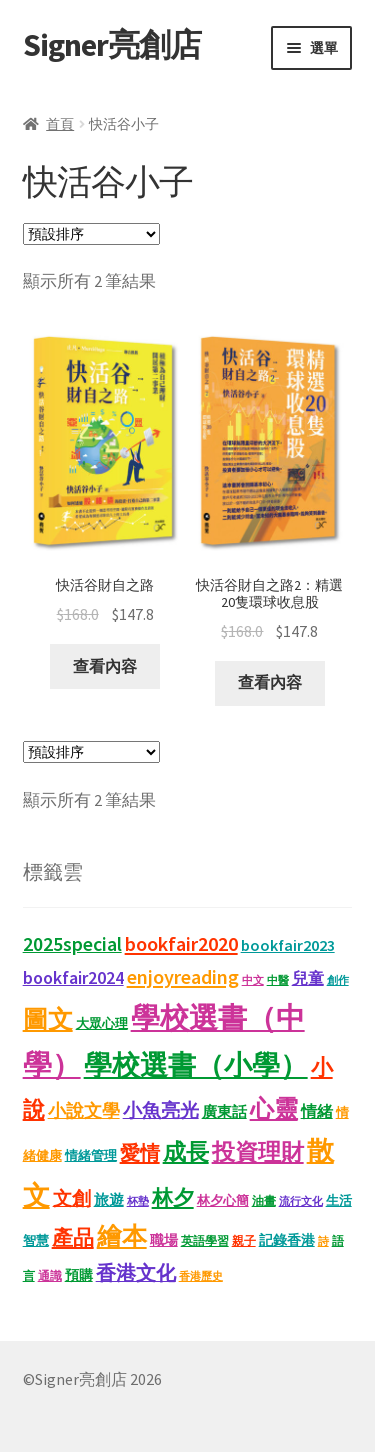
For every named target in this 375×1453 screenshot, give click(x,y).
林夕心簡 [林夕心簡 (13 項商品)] (223, 1200)
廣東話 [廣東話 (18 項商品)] (224, 1112)
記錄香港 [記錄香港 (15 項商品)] (287, 1241)
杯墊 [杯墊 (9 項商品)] (138, 1201)
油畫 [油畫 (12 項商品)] (264, 1200)
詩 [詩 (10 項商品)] (323, 1242)
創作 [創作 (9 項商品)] (338, 981)
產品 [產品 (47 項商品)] (73, 1239)
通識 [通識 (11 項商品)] (50, 1276)
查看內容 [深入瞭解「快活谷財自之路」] (105, 666)
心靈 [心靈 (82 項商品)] (274, 1109)
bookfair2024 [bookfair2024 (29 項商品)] (73, 978)
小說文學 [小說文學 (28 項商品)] (84, 1112)
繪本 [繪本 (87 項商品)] (122, 1237)
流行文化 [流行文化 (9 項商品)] (301, 1201)
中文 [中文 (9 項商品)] (253, 981)
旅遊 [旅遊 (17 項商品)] (109, 1200)
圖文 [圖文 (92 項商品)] (48, 1019)
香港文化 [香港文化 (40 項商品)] (136, 1274)
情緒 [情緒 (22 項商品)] (317, 1112)
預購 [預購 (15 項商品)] (79, 1276)
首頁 (60, 124)
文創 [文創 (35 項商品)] (72, 1198)
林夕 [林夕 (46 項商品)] (173, 1198)
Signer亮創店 (112, 45)
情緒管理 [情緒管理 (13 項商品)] (91, 1156)
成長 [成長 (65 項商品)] (186, 1152)
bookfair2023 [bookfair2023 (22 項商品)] (288, 946)
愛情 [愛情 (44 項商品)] (140, 1154)
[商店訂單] (91, 234)
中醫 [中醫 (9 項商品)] (278, 981)
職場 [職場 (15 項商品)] (164, 1241)
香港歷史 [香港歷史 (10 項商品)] (201, 1277)
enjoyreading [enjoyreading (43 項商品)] (183, 978)
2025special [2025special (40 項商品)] (72, 945)
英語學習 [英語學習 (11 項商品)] (205, 1241)
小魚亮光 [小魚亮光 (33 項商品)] (161, 1111)
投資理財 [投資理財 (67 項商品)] (258, 1152)
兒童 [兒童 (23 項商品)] (308, 979)
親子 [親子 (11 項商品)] (244, 1241)
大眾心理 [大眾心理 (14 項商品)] (102, 1023)
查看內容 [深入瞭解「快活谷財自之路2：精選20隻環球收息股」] (270, 682)
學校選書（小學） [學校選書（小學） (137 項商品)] (196, 1066)
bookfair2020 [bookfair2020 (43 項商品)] (181, 945)
